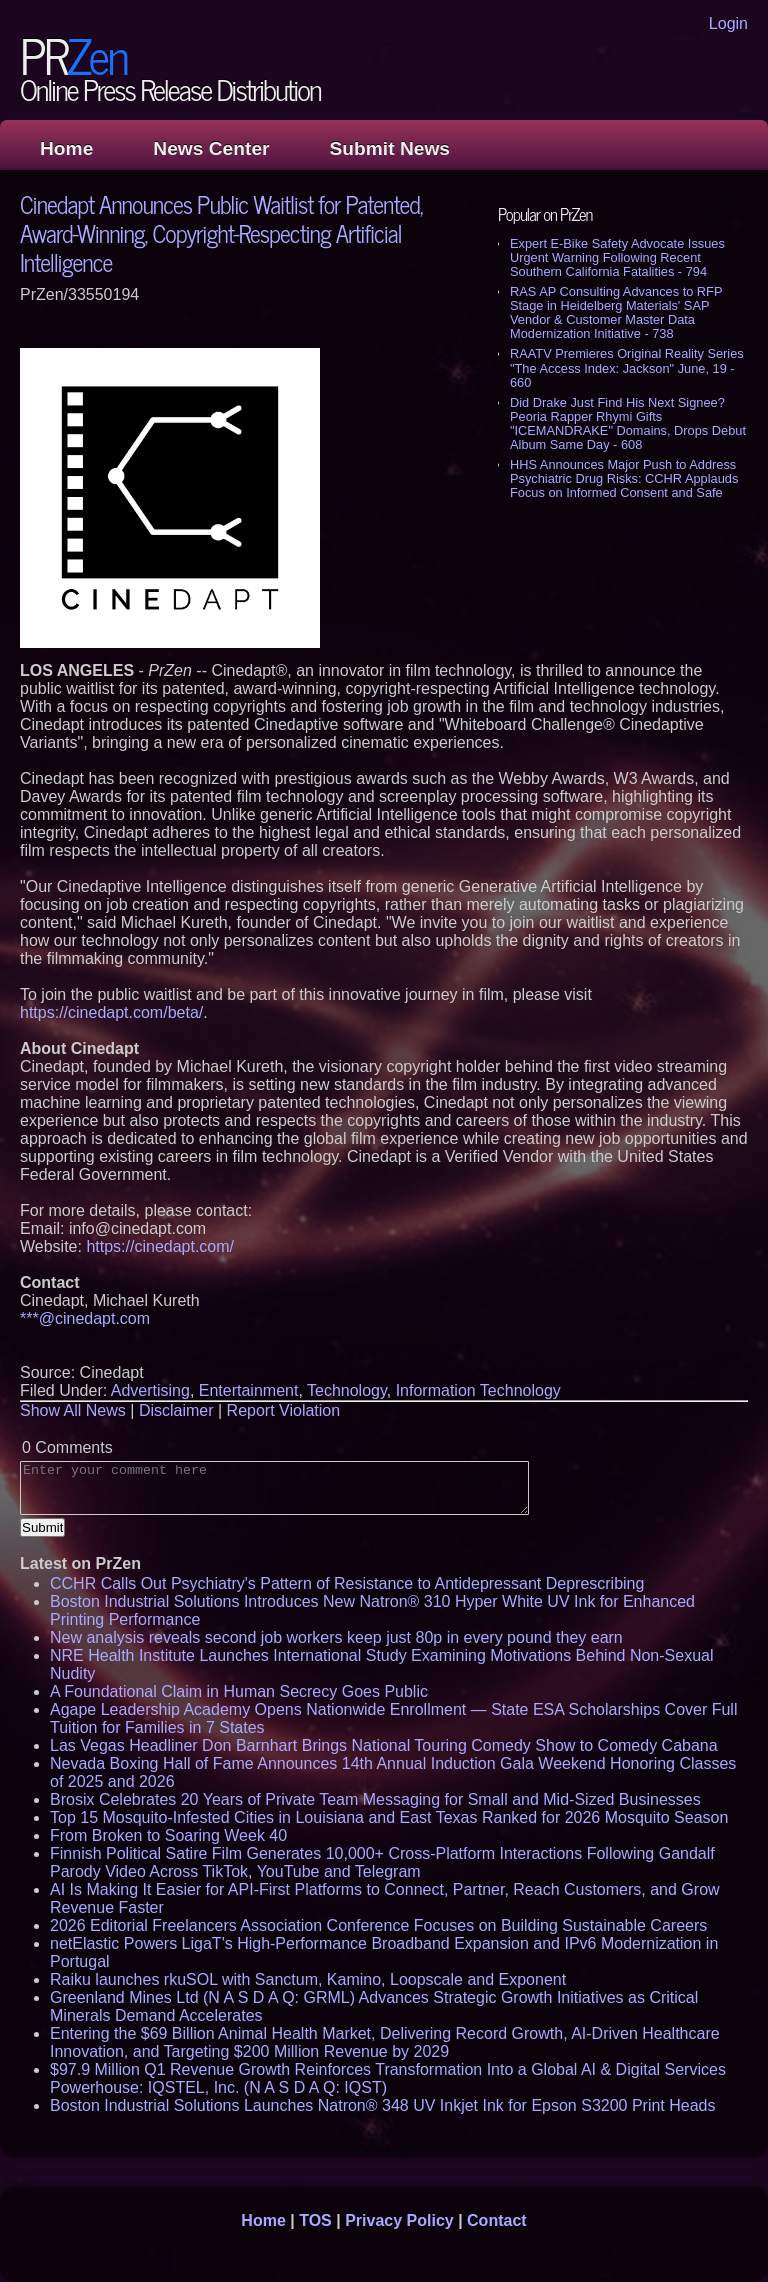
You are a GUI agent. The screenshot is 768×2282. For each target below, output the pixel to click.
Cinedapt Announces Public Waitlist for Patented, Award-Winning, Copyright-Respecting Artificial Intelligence (221, 232)
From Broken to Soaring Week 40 (168, 1835)
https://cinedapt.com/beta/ (111, 1012)
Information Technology (478, 1390)
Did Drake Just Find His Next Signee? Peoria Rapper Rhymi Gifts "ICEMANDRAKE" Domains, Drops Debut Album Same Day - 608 (628, 423)
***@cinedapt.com (85, 1318)
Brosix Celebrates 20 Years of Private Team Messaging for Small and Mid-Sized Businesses (375, 1799)
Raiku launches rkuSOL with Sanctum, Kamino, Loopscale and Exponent (308, 1979)
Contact (497, 2220)
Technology (347, 1390)
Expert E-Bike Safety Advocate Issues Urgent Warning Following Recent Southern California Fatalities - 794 (617, 257)
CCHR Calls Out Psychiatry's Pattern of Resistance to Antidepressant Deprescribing (347, 1583)
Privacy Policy (399, 2220)
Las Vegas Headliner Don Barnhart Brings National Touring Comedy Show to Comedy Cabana (384, 1745)
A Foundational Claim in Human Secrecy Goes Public (239, 1691)
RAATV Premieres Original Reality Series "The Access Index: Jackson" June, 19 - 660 (627, 367)
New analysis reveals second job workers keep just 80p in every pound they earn (336, 1637)
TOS (315, 2220)
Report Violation (284, 1410)
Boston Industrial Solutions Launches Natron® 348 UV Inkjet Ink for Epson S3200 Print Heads (383, 2105)
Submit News (390, 148)
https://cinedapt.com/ (160, 1246)
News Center (211, 148)
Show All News (73, 1410)
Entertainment (249, 1390)
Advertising (150, 1390)
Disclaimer (176, 1410)
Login (728, 23)
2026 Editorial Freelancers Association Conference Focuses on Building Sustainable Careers (378, 1925)
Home (66, 148)
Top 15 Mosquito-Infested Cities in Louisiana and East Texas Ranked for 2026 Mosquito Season (389, 1817)
